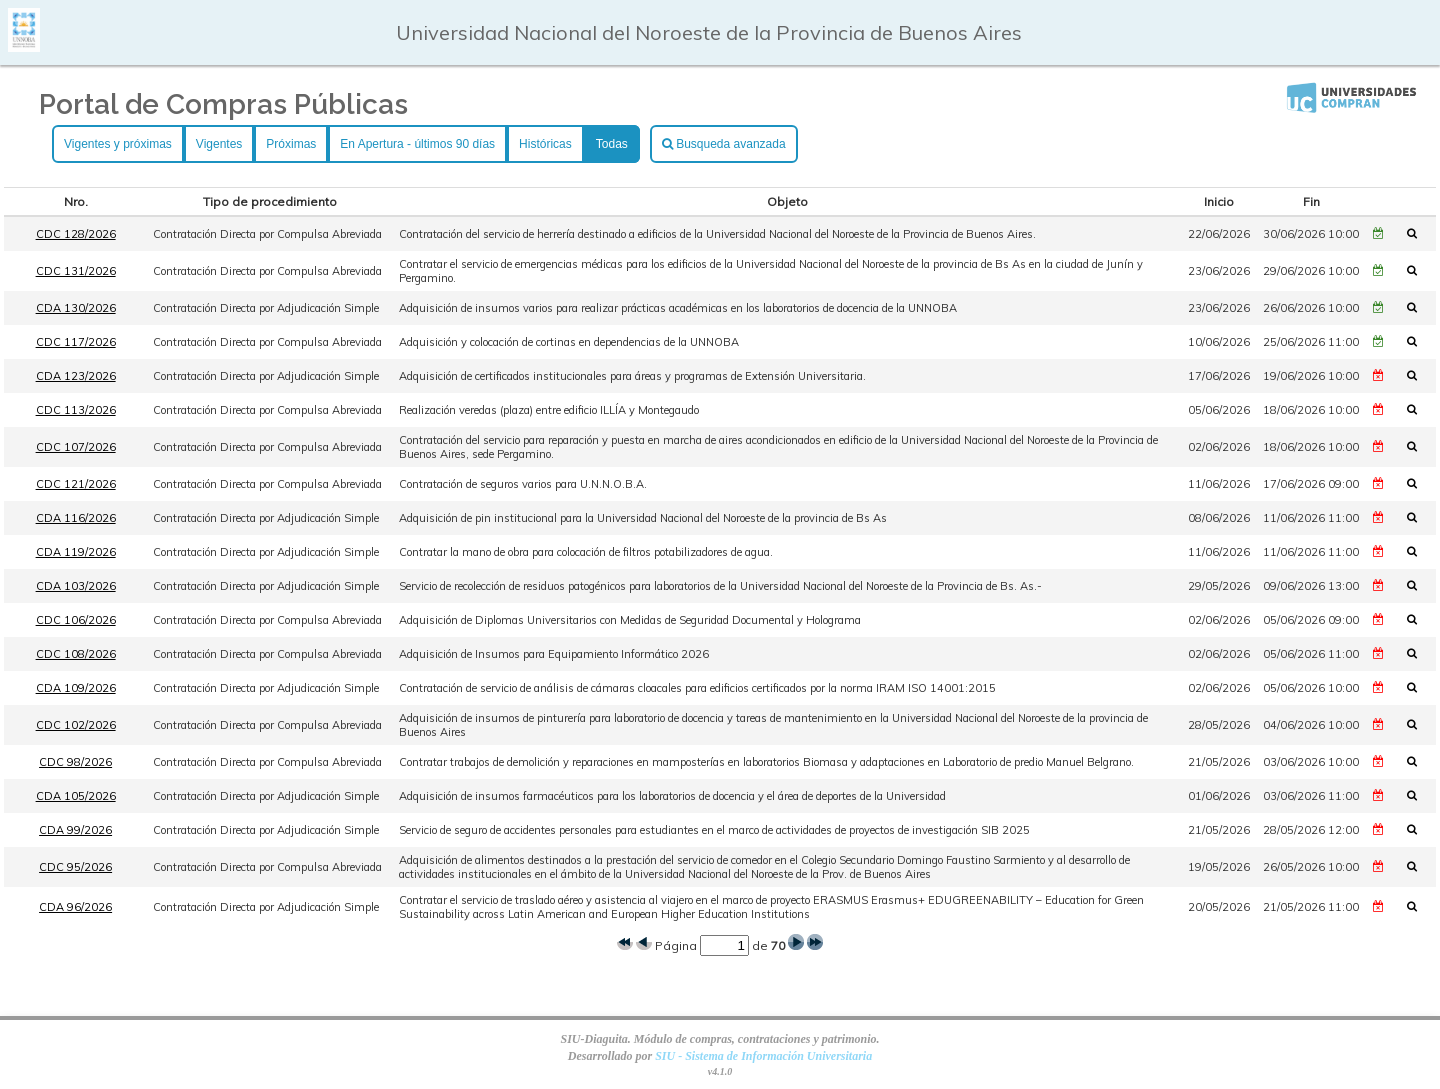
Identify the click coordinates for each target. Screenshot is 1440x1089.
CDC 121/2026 (76, 484)
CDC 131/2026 (76, 271)
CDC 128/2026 (76, 234)
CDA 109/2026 (76, 688)
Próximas (291, 144)
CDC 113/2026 (76, 410)
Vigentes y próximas (118, 144)
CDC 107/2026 (76, 447)
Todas (612, 144)
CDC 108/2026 (76, 654)
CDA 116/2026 (76, 518)
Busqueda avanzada (724, 144)
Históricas (545, 144)
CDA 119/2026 (76, 552)
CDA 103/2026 (76, 586)
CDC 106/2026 (76, 620)
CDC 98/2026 (75, 762)
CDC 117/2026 (76, 342)
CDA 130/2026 (76, 308)
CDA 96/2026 (75, 907)
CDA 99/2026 (75, 830)
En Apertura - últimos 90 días (417, 144)
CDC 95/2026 (75, 867)
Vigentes (219, 144)
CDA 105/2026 (76, 796)
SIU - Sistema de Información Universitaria (763, 1056)
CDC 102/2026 (76, 725)
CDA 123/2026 (76, 376)
